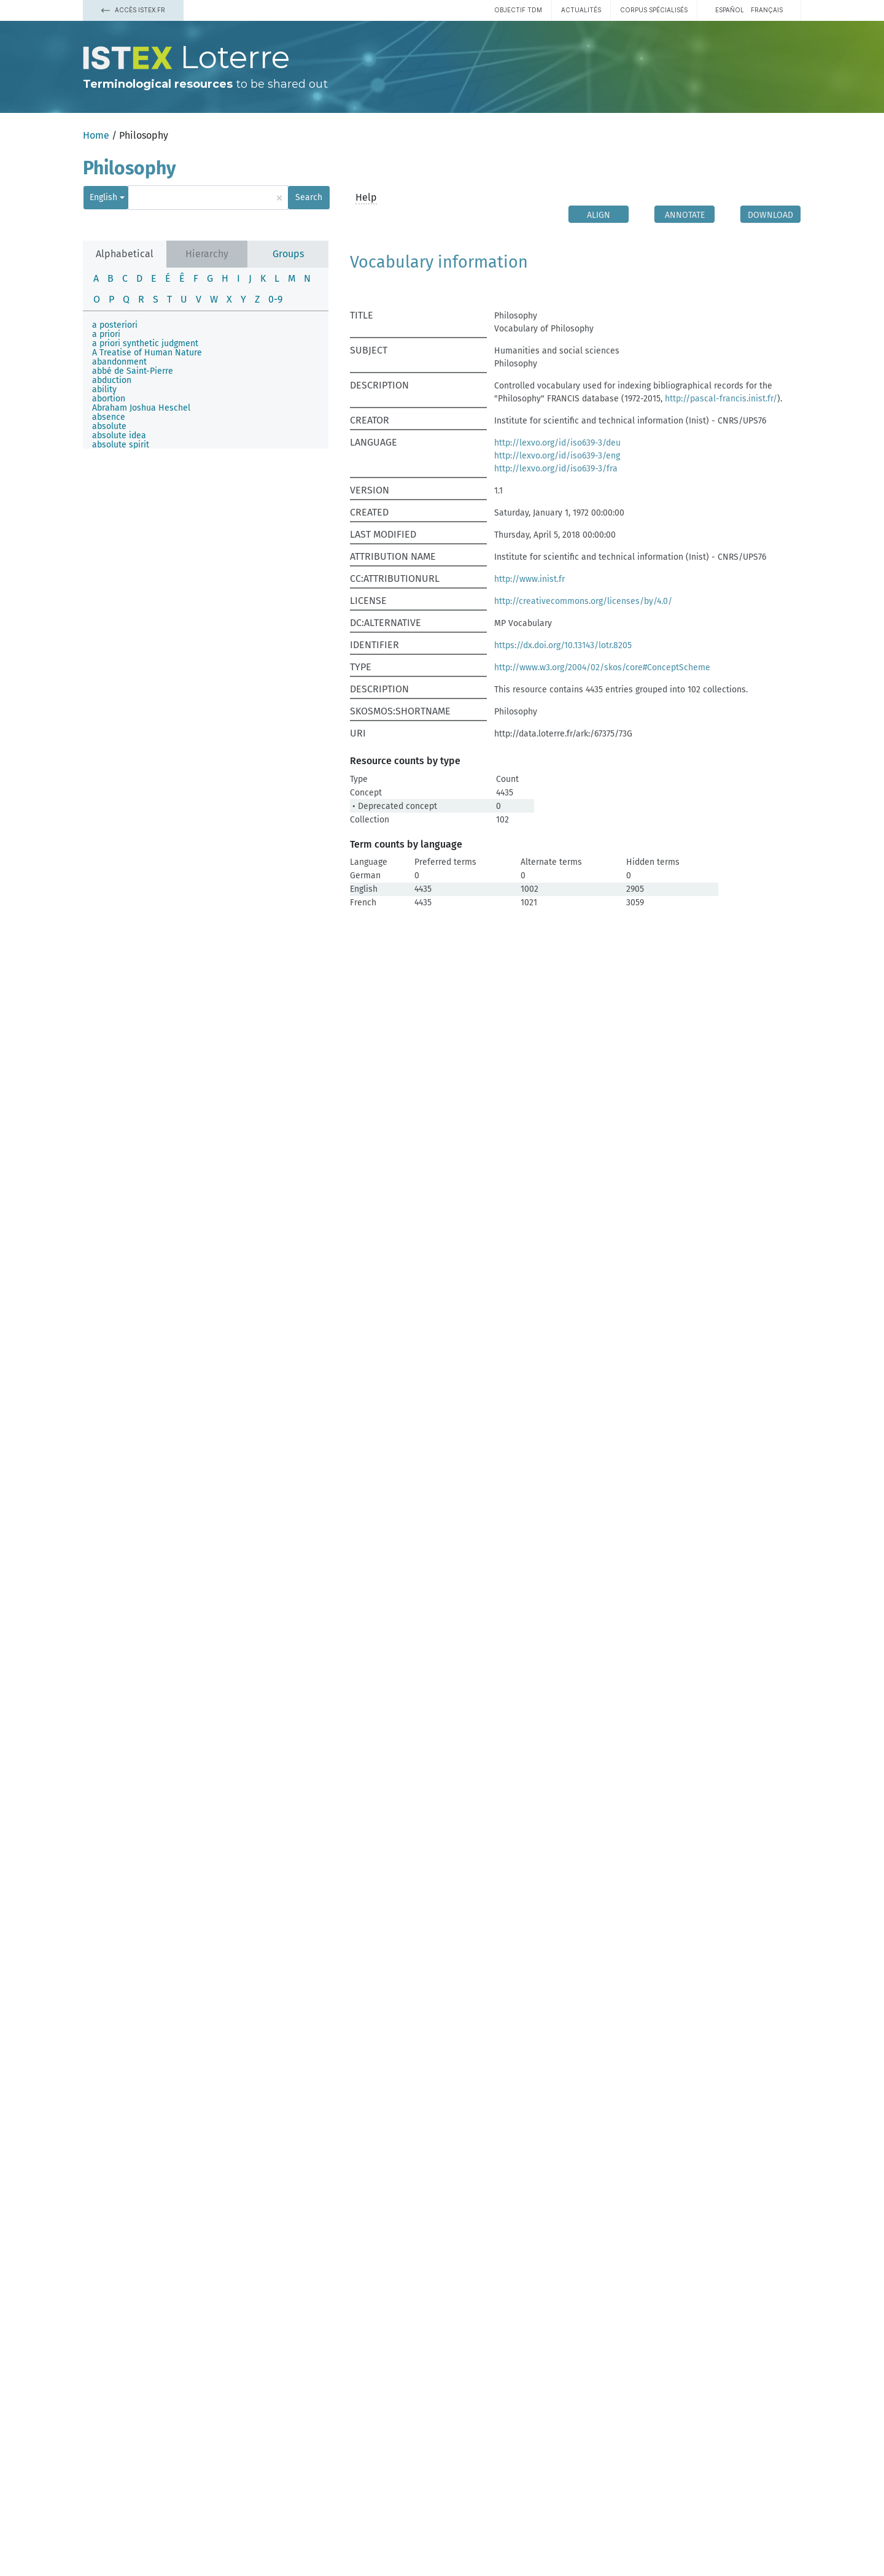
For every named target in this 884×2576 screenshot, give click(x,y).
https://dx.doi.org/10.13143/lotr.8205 (563, 645)
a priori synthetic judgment (145, 343)
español (729, 10)
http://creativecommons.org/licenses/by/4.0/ (583, 601)
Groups (288, 254)
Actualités (581, 10)
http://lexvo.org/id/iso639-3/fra (556, 468)
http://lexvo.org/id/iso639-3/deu (557, 443)
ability (104, 389)
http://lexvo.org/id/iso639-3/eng (557, 456)
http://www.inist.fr (529, 579)
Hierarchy (206, 254)
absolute (109, 426)
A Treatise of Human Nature (147, 352)
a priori (106, 334)
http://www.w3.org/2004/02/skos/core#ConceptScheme (602, 667)
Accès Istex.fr (133, 10)
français (767, 10)
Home (96, 135)
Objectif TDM (518, 10)
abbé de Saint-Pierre (132, 371)
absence (108, 417)
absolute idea (119, 435)
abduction (111, 380)
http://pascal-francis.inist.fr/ (721, 398)
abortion (108, 398)
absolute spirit (120, 444)
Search (308, 197)
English (103, 197)
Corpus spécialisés (654, 10)
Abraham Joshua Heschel (141, 408)
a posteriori (115, 325)
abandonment (119, 362)
